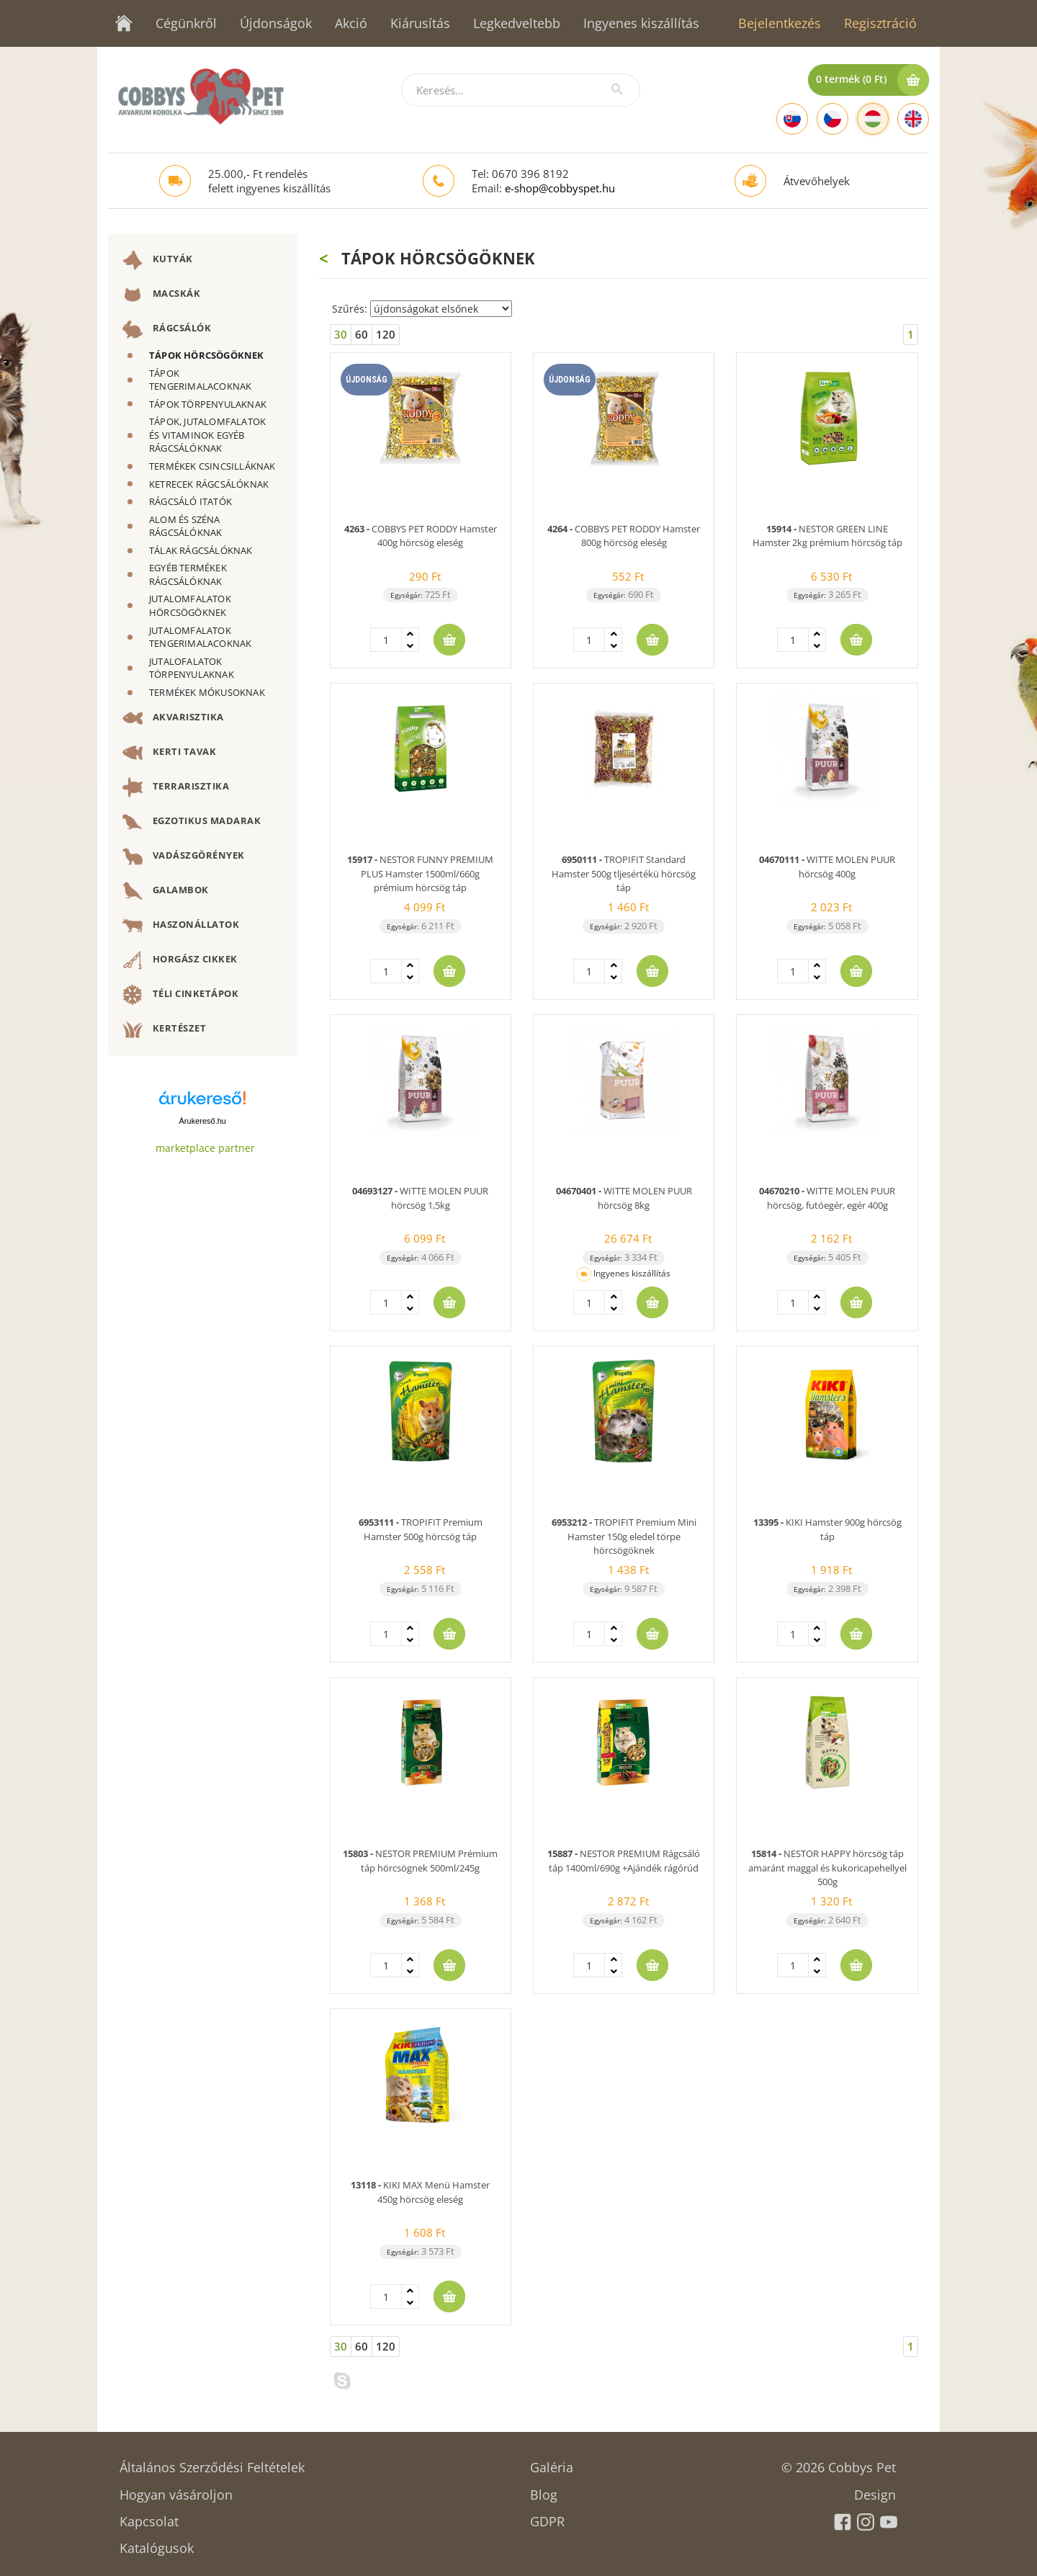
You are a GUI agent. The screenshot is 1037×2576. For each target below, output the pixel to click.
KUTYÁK (157, 260)
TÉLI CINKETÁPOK (180, 995)
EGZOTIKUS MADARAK (191, 822)
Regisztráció (880, 23)
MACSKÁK (161, 295)
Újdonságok (276, 23)
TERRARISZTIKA (175, 787)
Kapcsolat (149, 2517)
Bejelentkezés (779, 23)
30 (340, 334)
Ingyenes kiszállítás (641, 23)
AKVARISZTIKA (173, 718)
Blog (543, 2490)
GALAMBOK (165, 891)
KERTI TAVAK (169, 753)
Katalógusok (157, 2543)
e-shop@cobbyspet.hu (560, 188)
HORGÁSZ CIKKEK (180, 960)
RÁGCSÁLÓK (166, 329)
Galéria (551, 2463)
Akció (351, 23)
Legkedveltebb (516, 23)
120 (385, 334)
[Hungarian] (873, 119)
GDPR (547, 2517)
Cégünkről (186, 23)
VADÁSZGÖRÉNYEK (183, 856)
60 (361, 334)
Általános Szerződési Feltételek (212, 2463)
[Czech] (832, 119)
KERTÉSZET (164, 1029)
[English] (913, 119)
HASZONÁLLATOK (180, 926)
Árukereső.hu (202, 1121)
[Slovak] (792, 119)
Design (875, 2490)
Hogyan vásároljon (176, 2490)
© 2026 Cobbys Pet (838, 2463)
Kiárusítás (420, 23)
